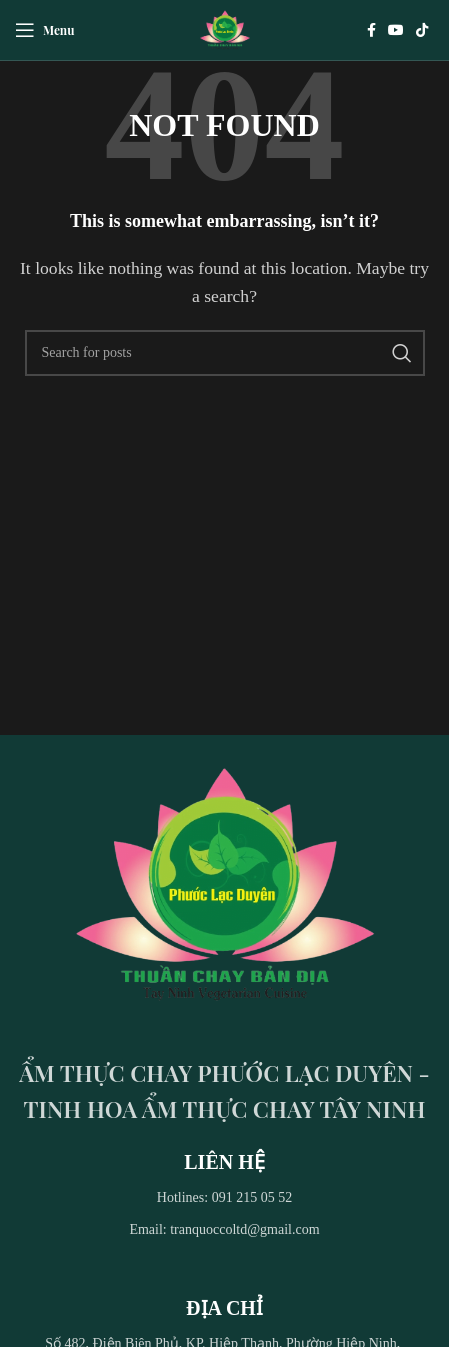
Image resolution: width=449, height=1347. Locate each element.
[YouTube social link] (396, 30)
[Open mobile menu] (45, 30)
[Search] (225, 353)
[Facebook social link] (371, 30)
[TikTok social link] (422, 30)
